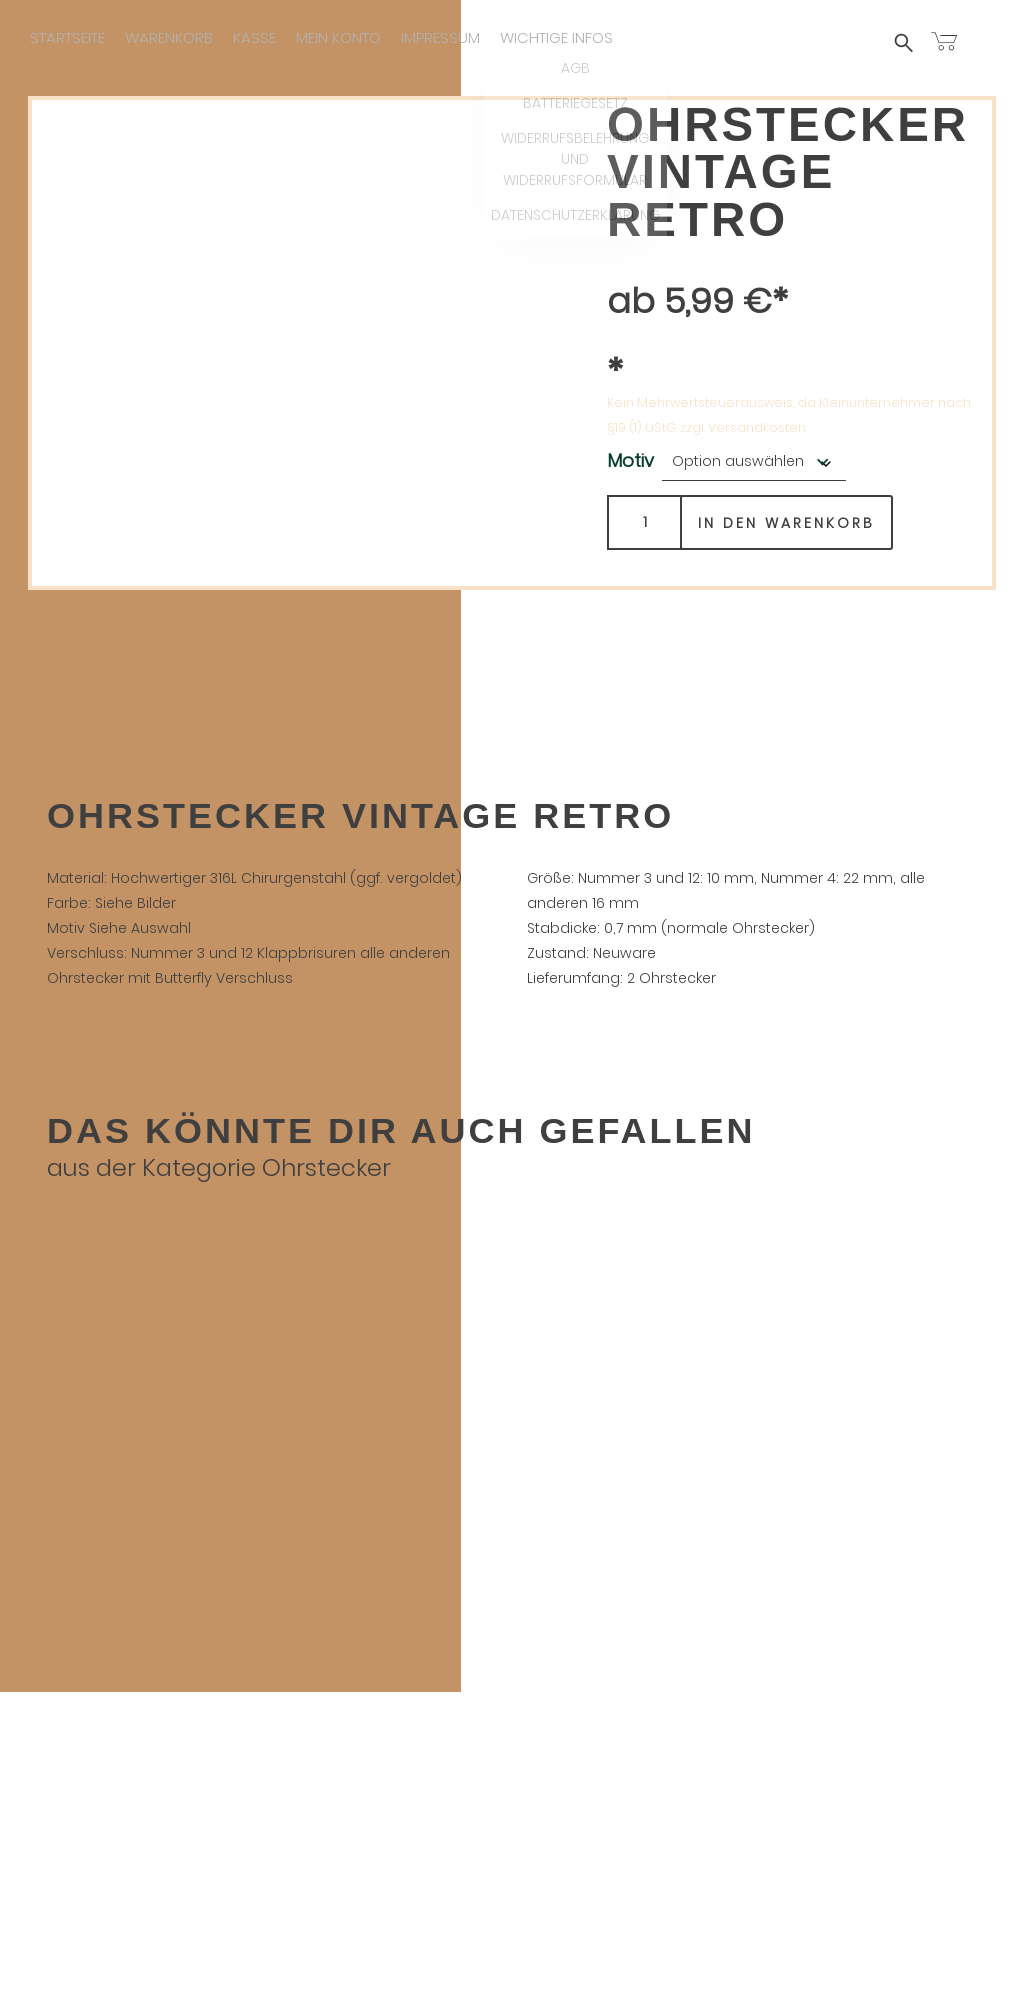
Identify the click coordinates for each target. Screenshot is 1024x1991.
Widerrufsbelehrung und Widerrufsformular (511, 1923)
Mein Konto (338, 37)
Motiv (630, 461)
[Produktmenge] (644, 523)
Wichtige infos (556, 37)
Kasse (254, 37)
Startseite (67, 37)
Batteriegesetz (512, 1898)
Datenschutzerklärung (512, 1948)
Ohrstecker (326, 1168)
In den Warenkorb (786, 524)
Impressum (440, 37)
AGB (511, 1873)
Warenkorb (169, 37)
